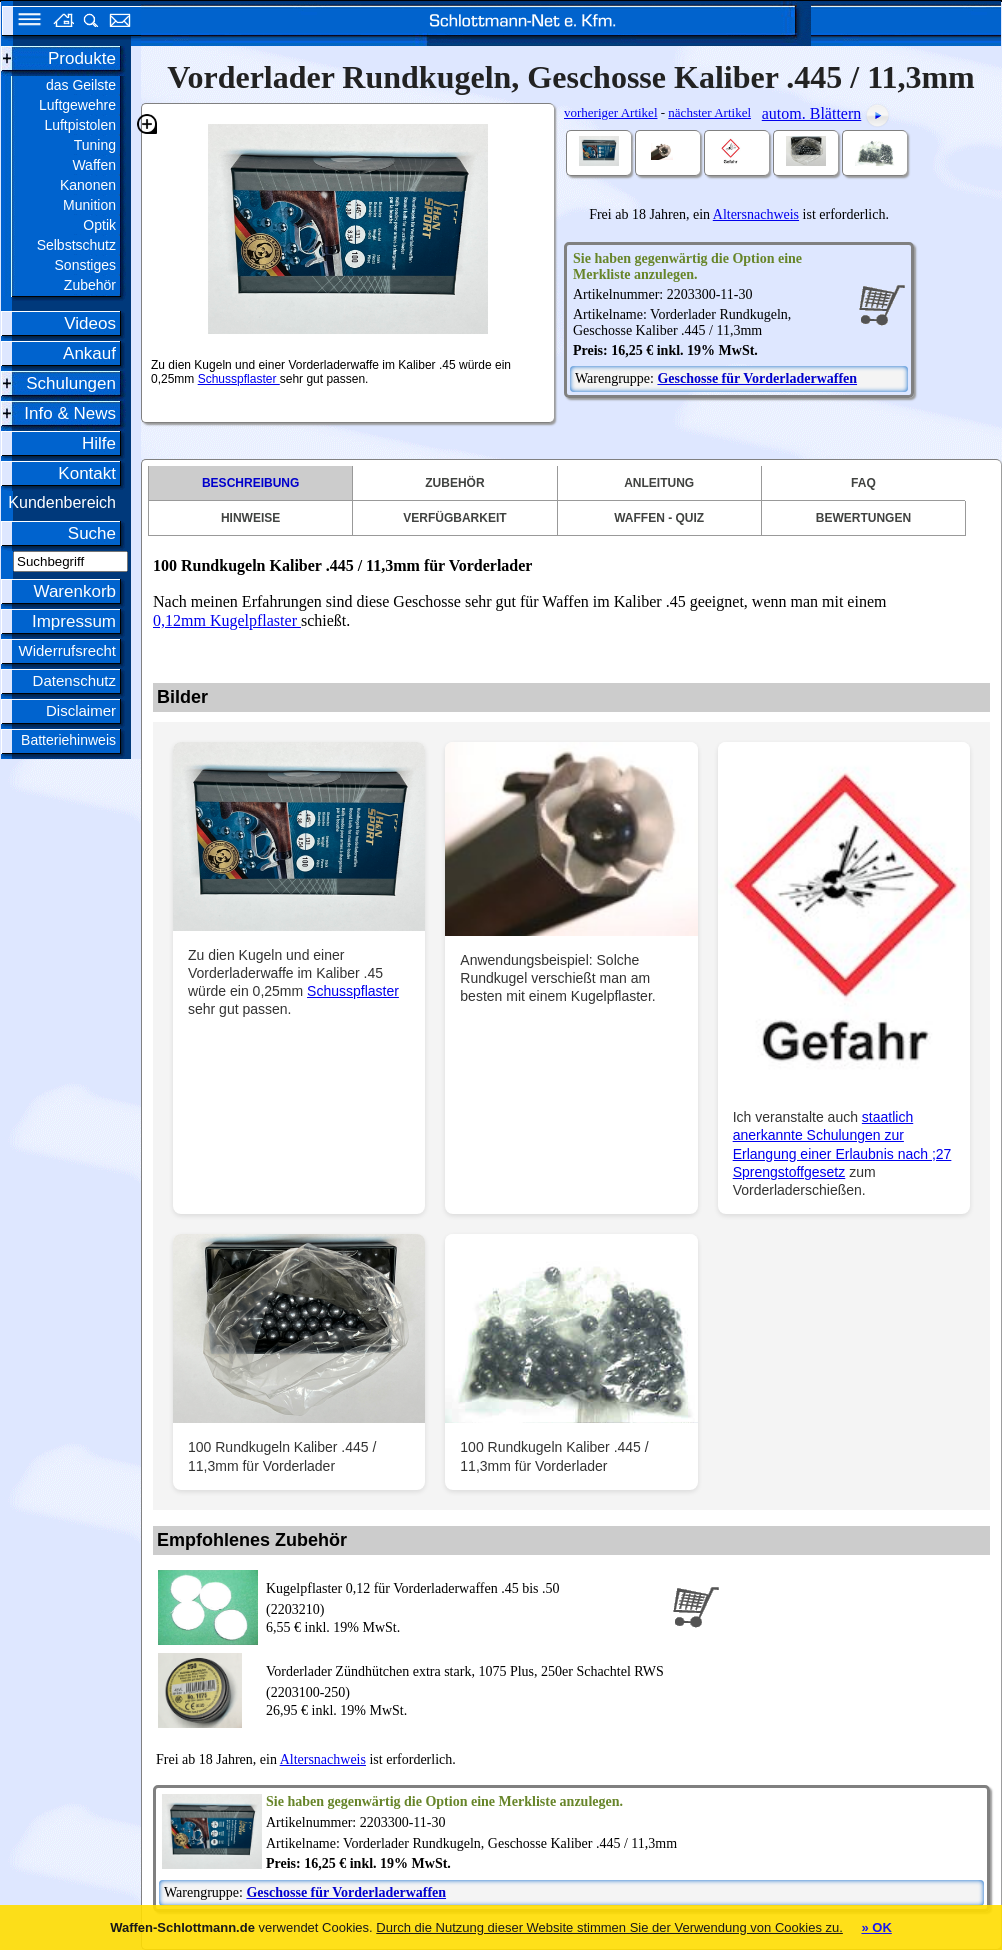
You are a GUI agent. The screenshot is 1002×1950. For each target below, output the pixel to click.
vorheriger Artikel (611, 112)
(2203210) (465, 1597)
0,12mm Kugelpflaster (225, 620)
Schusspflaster (239, 379)
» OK (876, 1927)
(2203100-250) (465, 1680)
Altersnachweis (756, 214)
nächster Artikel (709, 112)
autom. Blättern (812, 113)
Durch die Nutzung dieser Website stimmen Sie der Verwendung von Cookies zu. (609, 1927)
